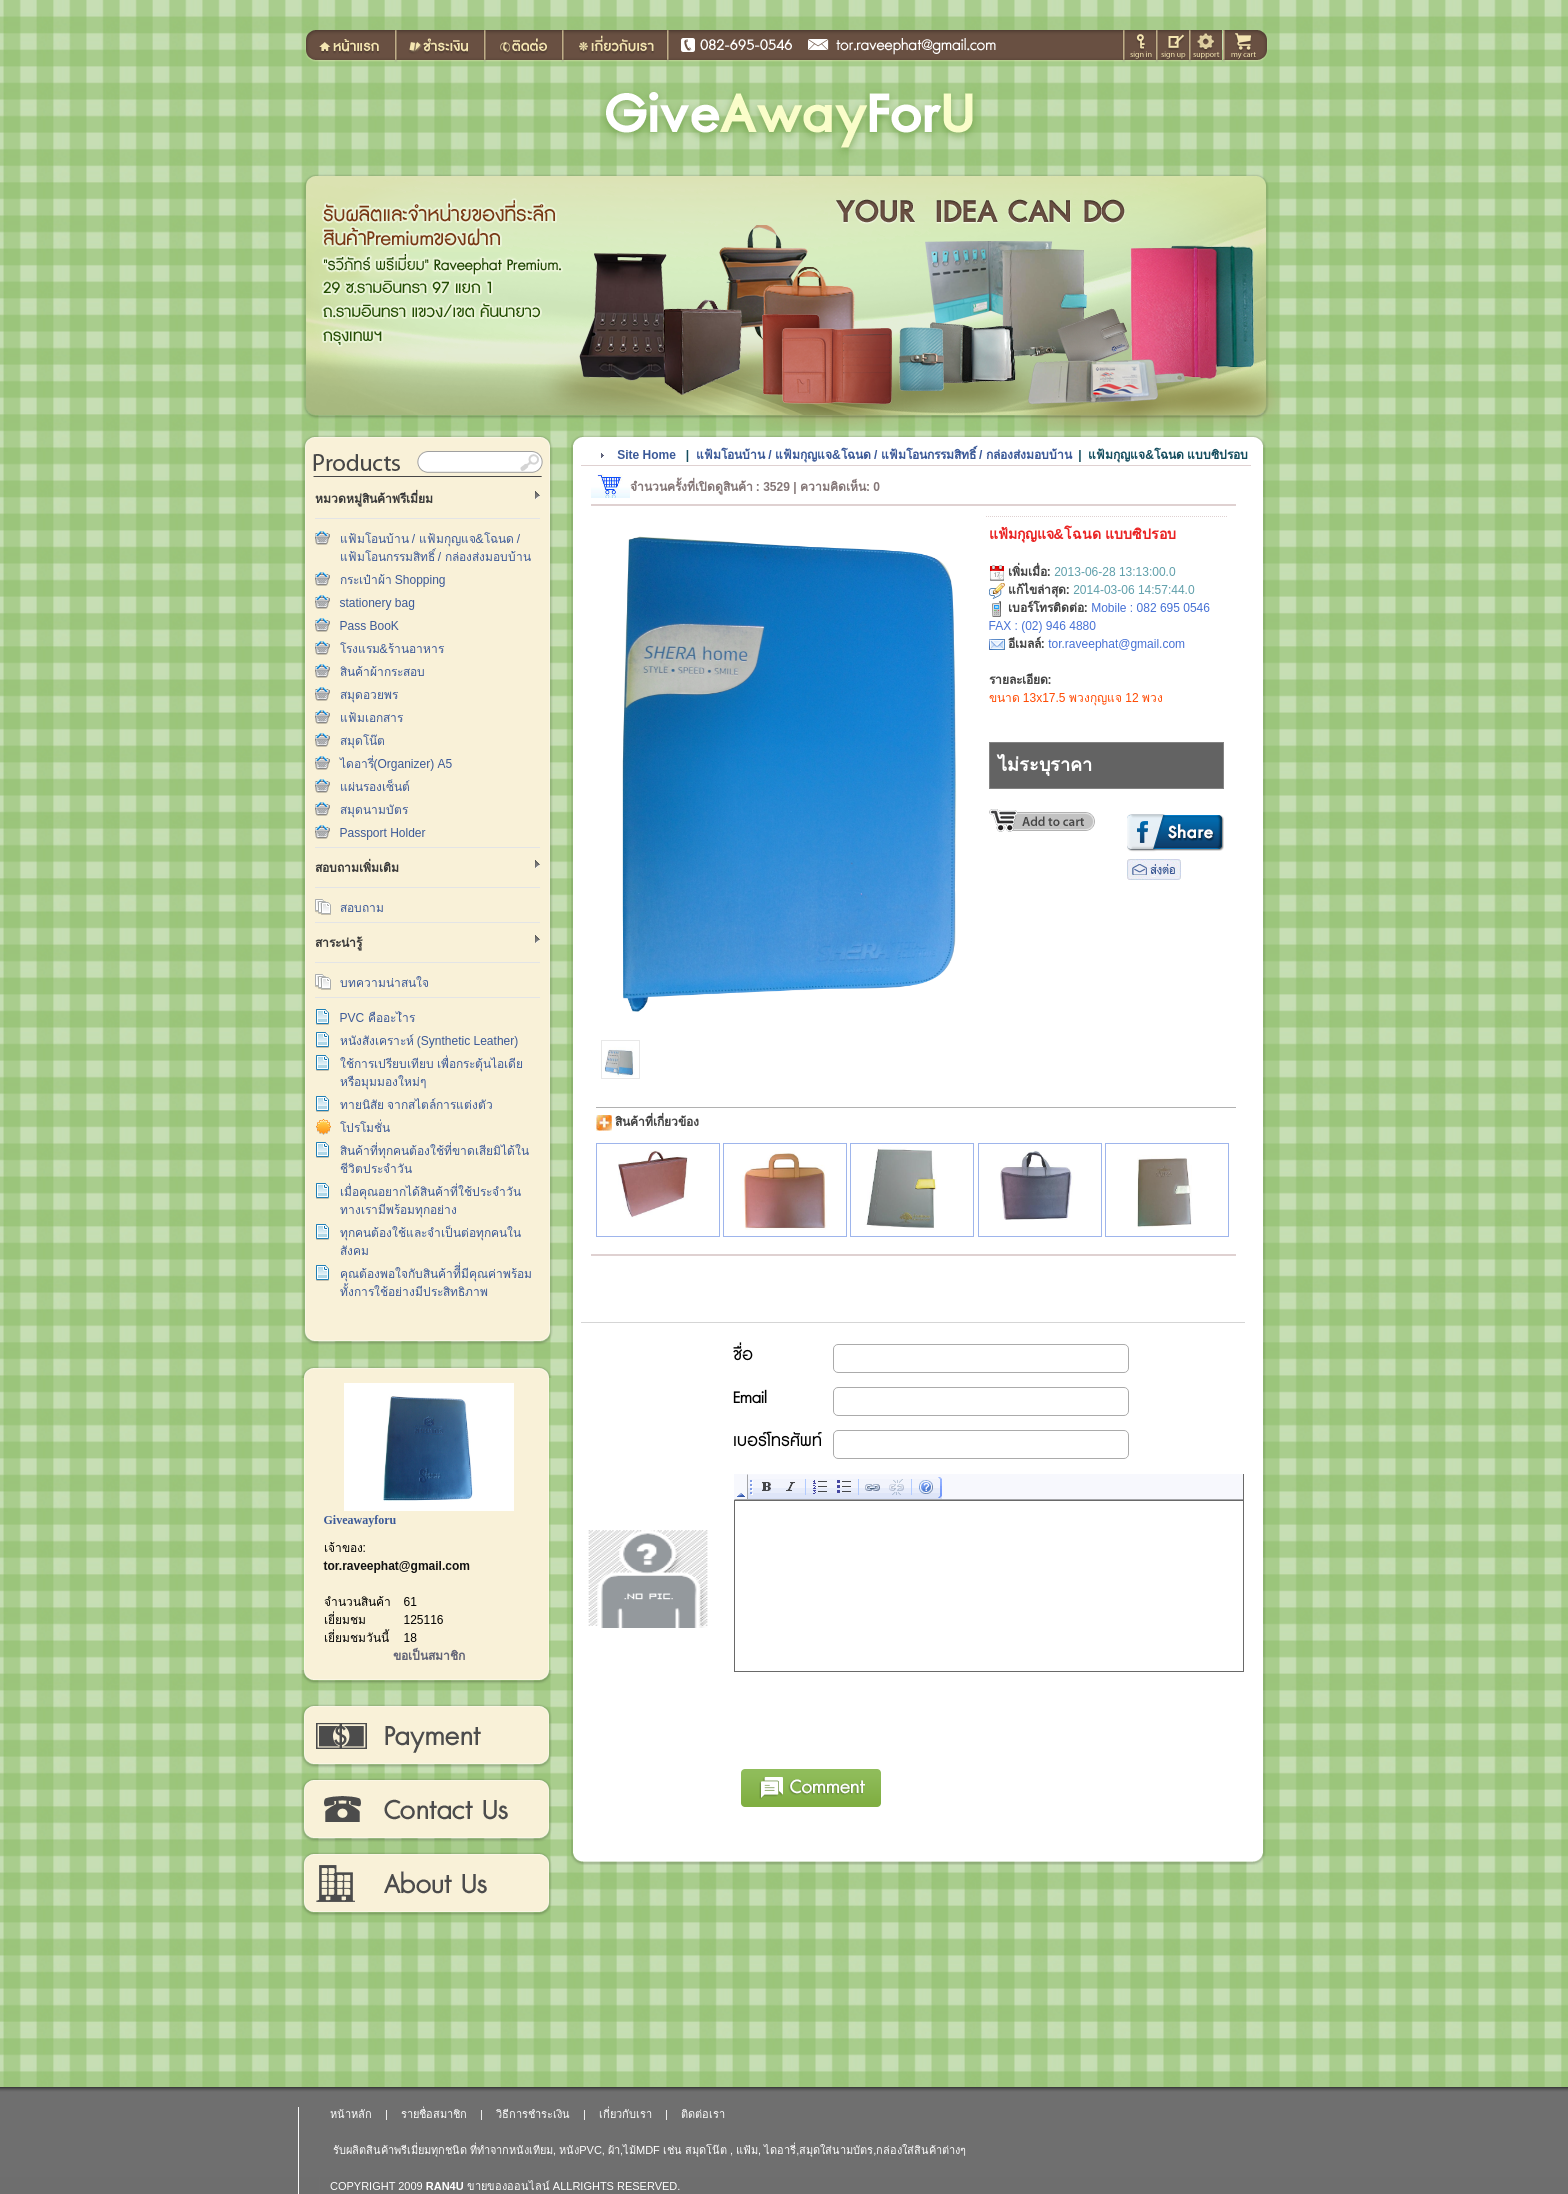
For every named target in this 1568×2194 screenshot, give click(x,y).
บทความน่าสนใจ (384, 983)
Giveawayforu (360, 1520)
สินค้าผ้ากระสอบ (382, 672)
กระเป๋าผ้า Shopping (393, 580)
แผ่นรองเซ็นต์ (375, 787)
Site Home (646, 455)
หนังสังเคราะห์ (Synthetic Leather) (429, 1041)
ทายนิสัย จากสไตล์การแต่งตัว (416, 1105)
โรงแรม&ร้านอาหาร (392, 649)
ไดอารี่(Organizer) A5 (396, 764)
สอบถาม (362, 908)
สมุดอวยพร (369, 695)
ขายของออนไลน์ (508, 2186)
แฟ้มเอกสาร (371, 718)
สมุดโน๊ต (362, 741)
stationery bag (377, 603)
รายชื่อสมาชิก (434, 2114)
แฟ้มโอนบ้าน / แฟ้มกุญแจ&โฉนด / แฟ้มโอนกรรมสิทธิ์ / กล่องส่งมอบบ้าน (884, 455)
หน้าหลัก (351, 2114)
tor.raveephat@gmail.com (397, 1566)
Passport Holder (383, 833)
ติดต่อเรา (425, 1810)
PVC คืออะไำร (377, 1018)
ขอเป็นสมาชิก (429, 1656)
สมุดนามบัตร (374, 810)
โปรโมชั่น (365, 1128)
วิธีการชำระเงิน (425, 1736)
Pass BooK (369, 626)
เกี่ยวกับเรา (425, 1884)
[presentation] (887, 1717)
